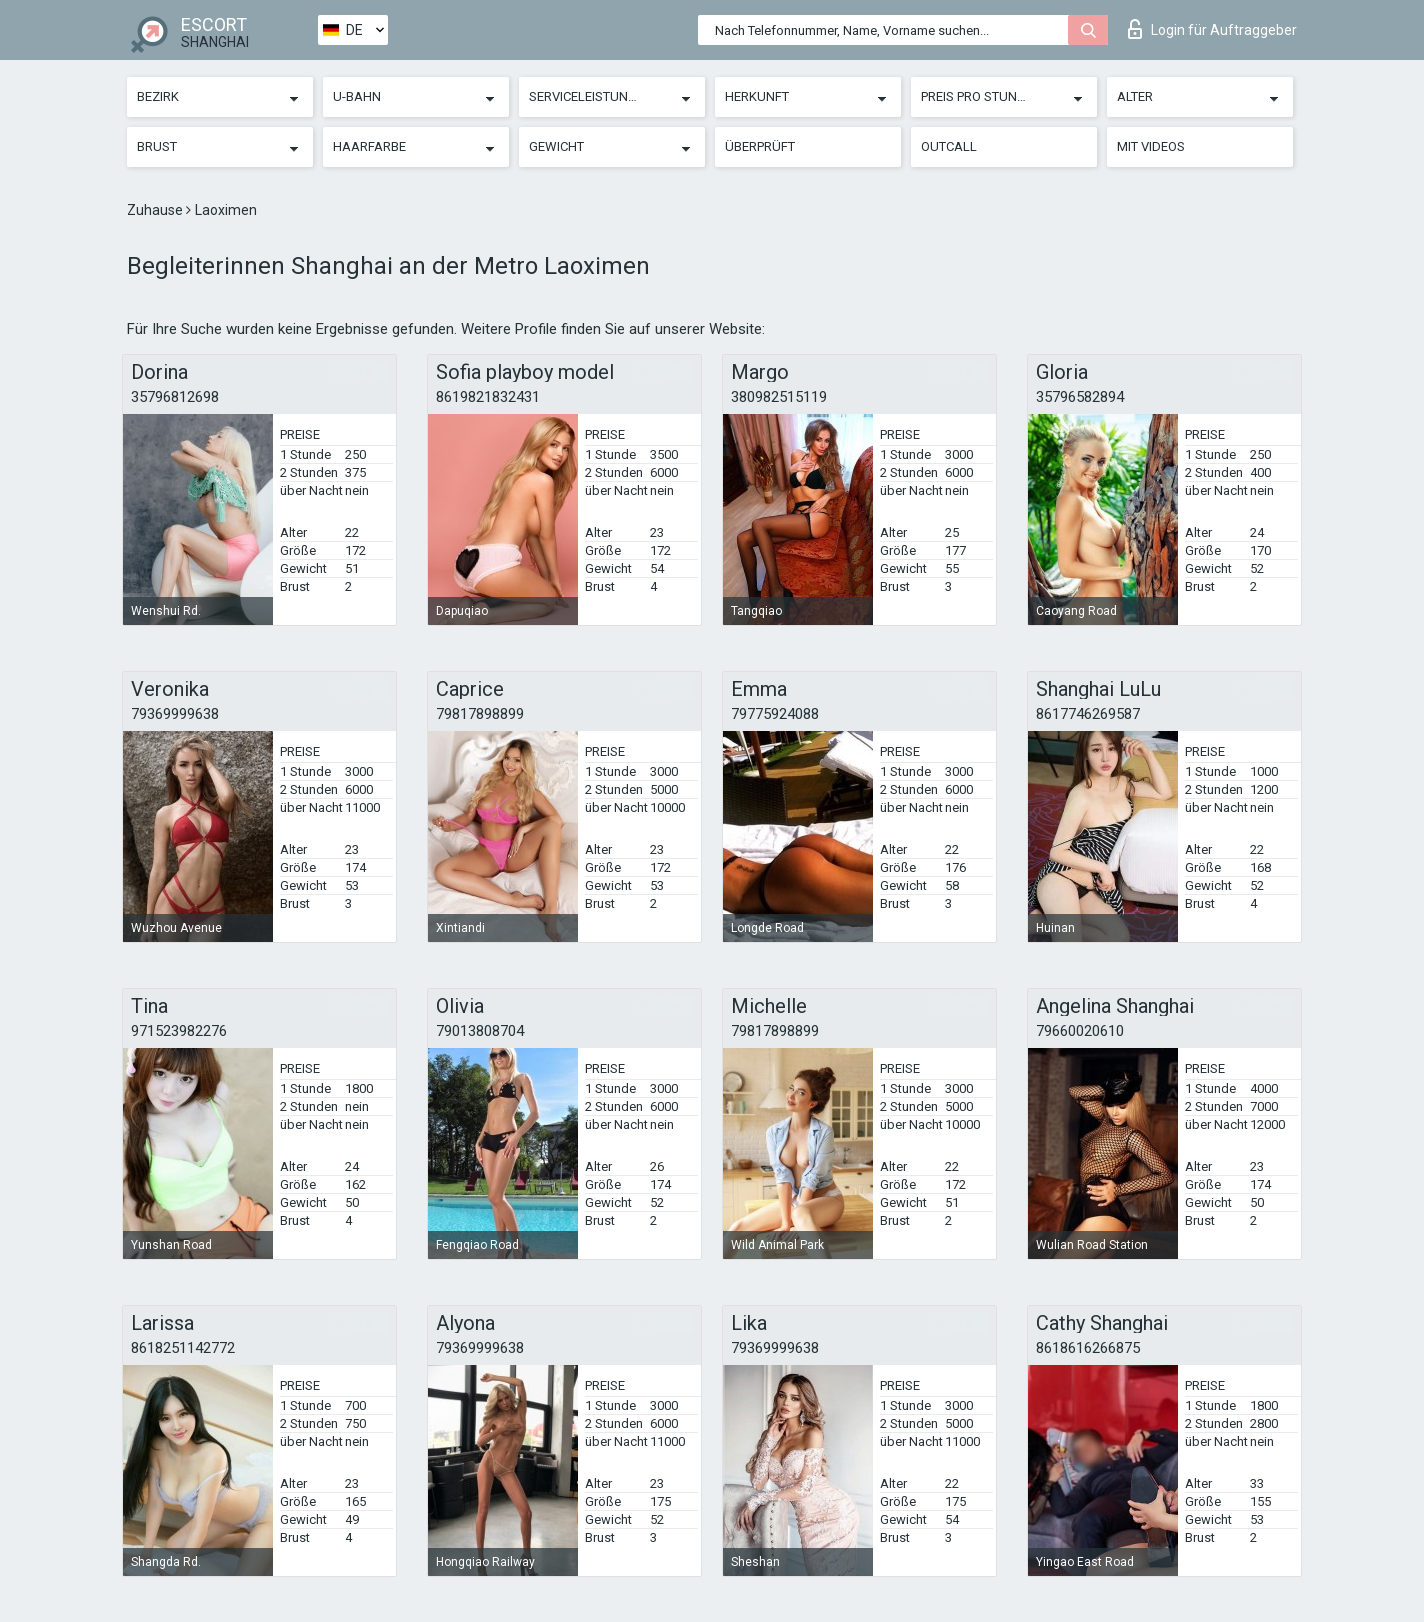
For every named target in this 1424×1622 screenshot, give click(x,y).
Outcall (949, 146)
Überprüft (760, 146)
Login (1212, 29)
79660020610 (1080, 1031)
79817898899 (480, 714)
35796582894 (1080, 397)
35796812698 (175, 397)
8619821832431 (488, 397)
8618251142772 (183, 1348)
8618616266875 (1088, 1348)
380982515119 (779, 397)
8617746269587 (1088, 714)
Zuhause (156, 210)
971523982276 (179, 1031)
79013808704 (480, 1031)
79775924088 (775, 714)
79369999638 (175, 714)
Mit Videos (1151, 146)
